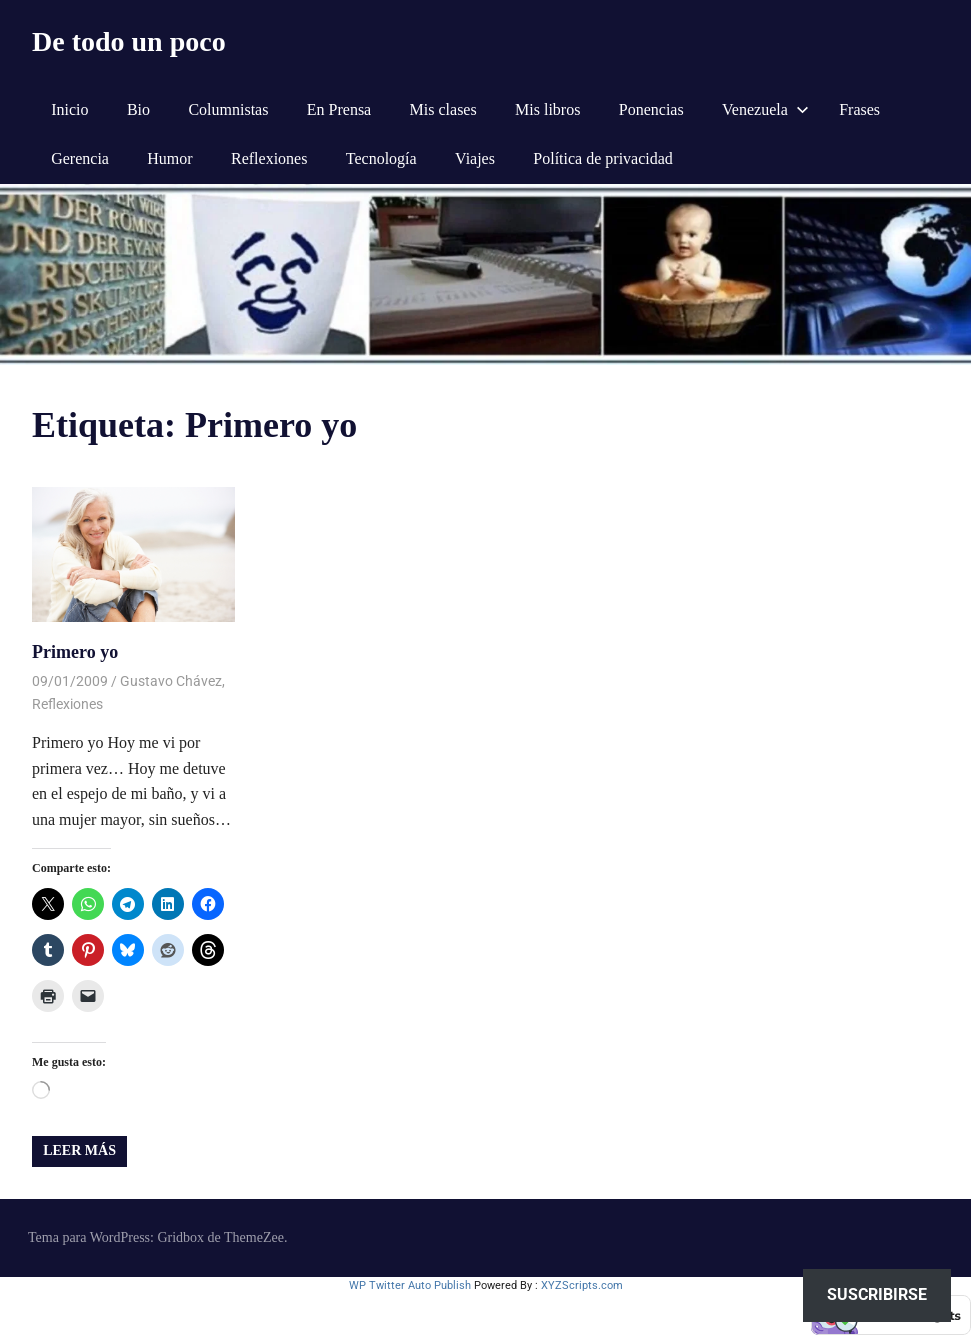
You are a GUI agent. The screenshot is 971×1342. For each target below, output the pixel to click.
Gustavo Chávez (171, 681)
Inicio (69, 109)
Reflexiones (269, 158)
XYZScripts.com (582, 1285)
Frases (859, 109)
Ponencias (651, 109)
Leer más (79, 1150)
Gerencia (80, 158)
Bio (138, 109)
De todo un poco (129, 41)
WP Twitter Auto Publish (410, 1285)
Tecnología (381, 158)
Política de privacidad (603, 158)
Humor (169, 158)
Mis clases (443, 109)
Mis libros (547, 109)
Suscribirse (877, 1294)
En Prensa (339, 109)
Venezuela (765, 109)
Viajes (475, 158)
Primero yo (75, 652)
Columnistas (228, 109)
